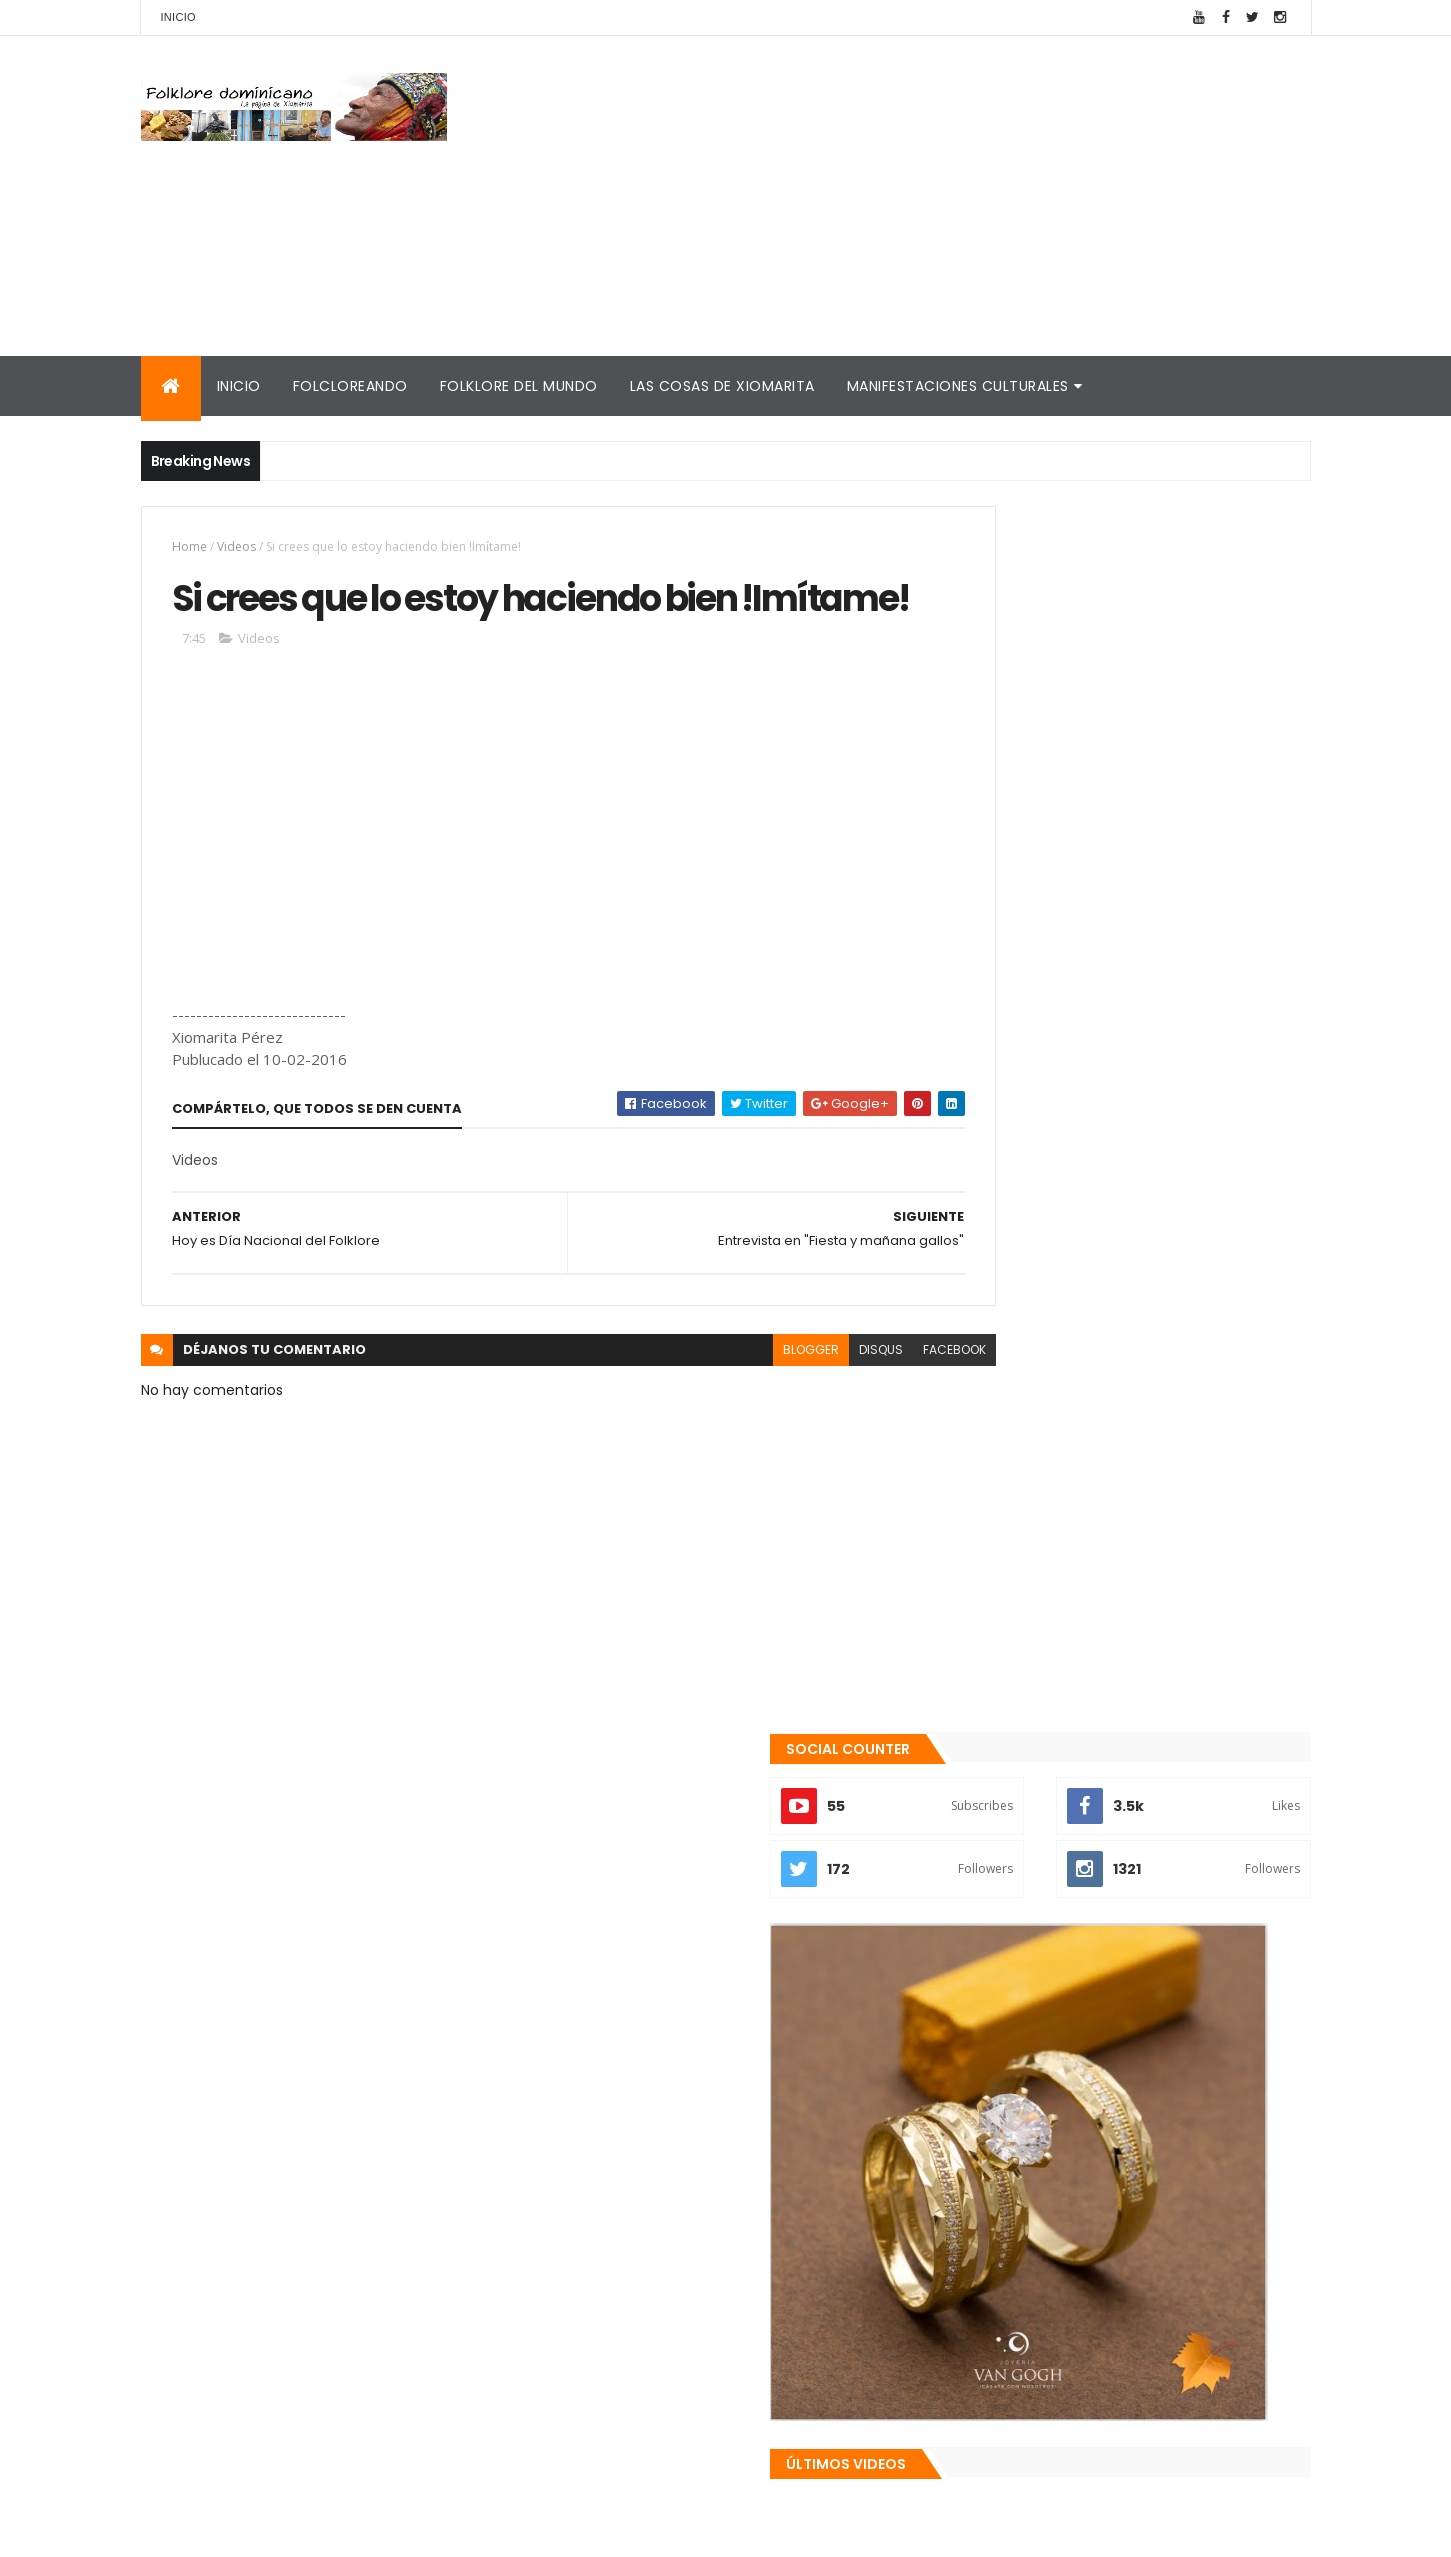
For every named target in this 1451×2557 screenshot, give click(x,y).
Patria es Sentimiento (1112, 2012)
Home (189, 546)
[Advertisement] (947, 196)
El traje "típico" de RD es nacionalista (1162, 1850)
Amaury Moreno (191, 2529)
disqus (794, 1409)
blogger (724, 1409)
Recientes (1039, 2101)
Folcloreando (350, 386)
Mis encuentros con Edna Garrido (1075, 2202)
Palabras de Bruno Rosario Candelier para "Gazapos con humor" (1108, 2305)
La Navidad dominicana (1037, 2337)
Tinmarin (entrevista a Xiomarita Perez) (1102, 2385)
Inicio (178, 17)
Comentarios (1220, 2101)
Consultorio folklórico (1032, 2225)
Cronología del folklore (1037, 2249)
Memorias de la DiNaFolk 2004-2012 (1083, 2273)
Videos (236, 546)
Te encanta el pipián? (1111, 1931)
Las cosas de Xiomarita (722, 386)
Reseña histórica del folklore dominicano (1105, 2409)
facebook (867, 1409)
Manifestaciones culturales (958, 386)
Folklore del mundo (519, 386)
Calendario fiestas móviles (1051, 2361)
